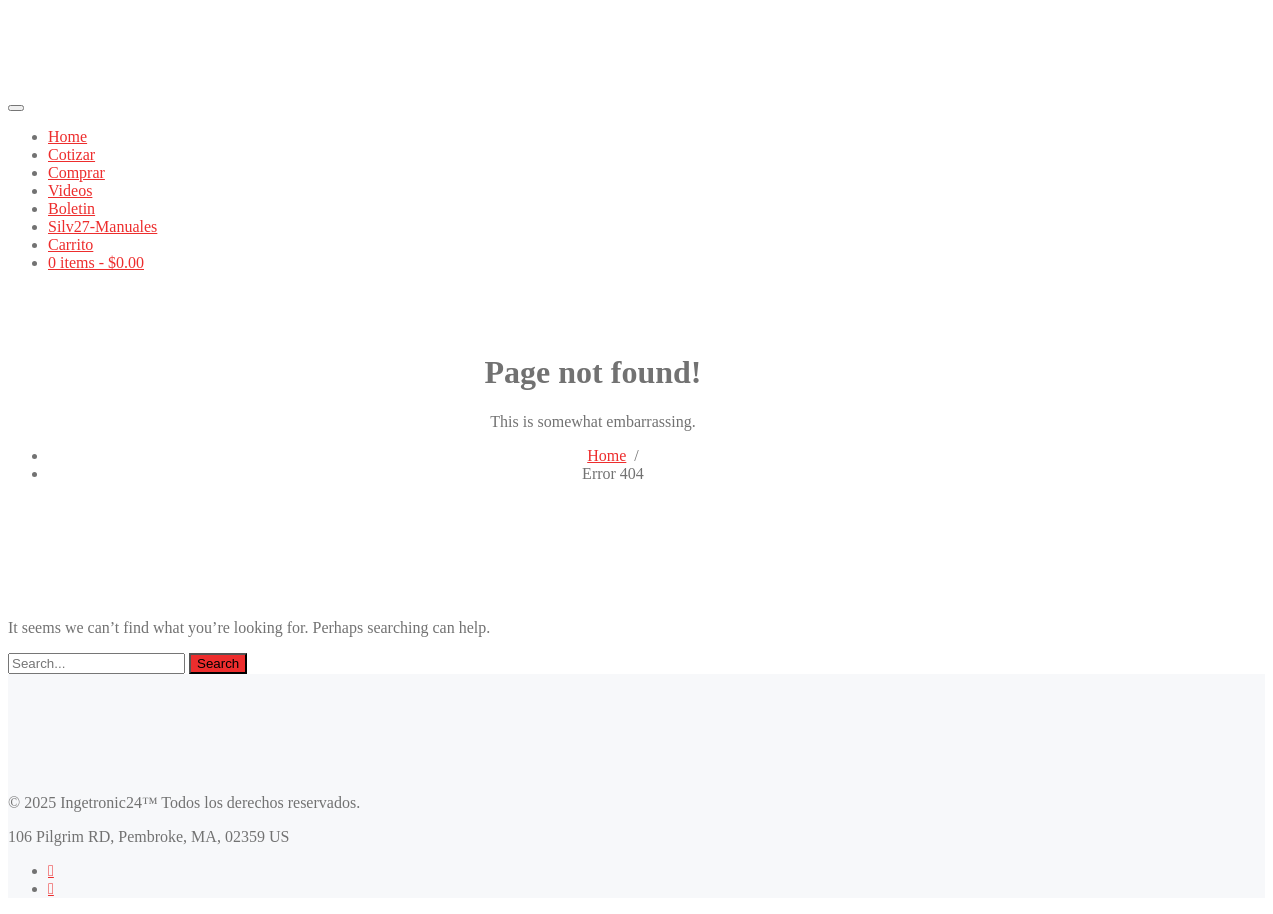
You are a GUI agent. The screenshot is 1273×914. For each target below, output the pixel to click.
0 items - (96, 262)
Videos (70, 190)
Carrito (70, 244)
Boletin (71, 208)
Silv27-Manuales (102, 226)
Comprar (76, 172)
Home (67, 136)
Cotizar (71, 154)
